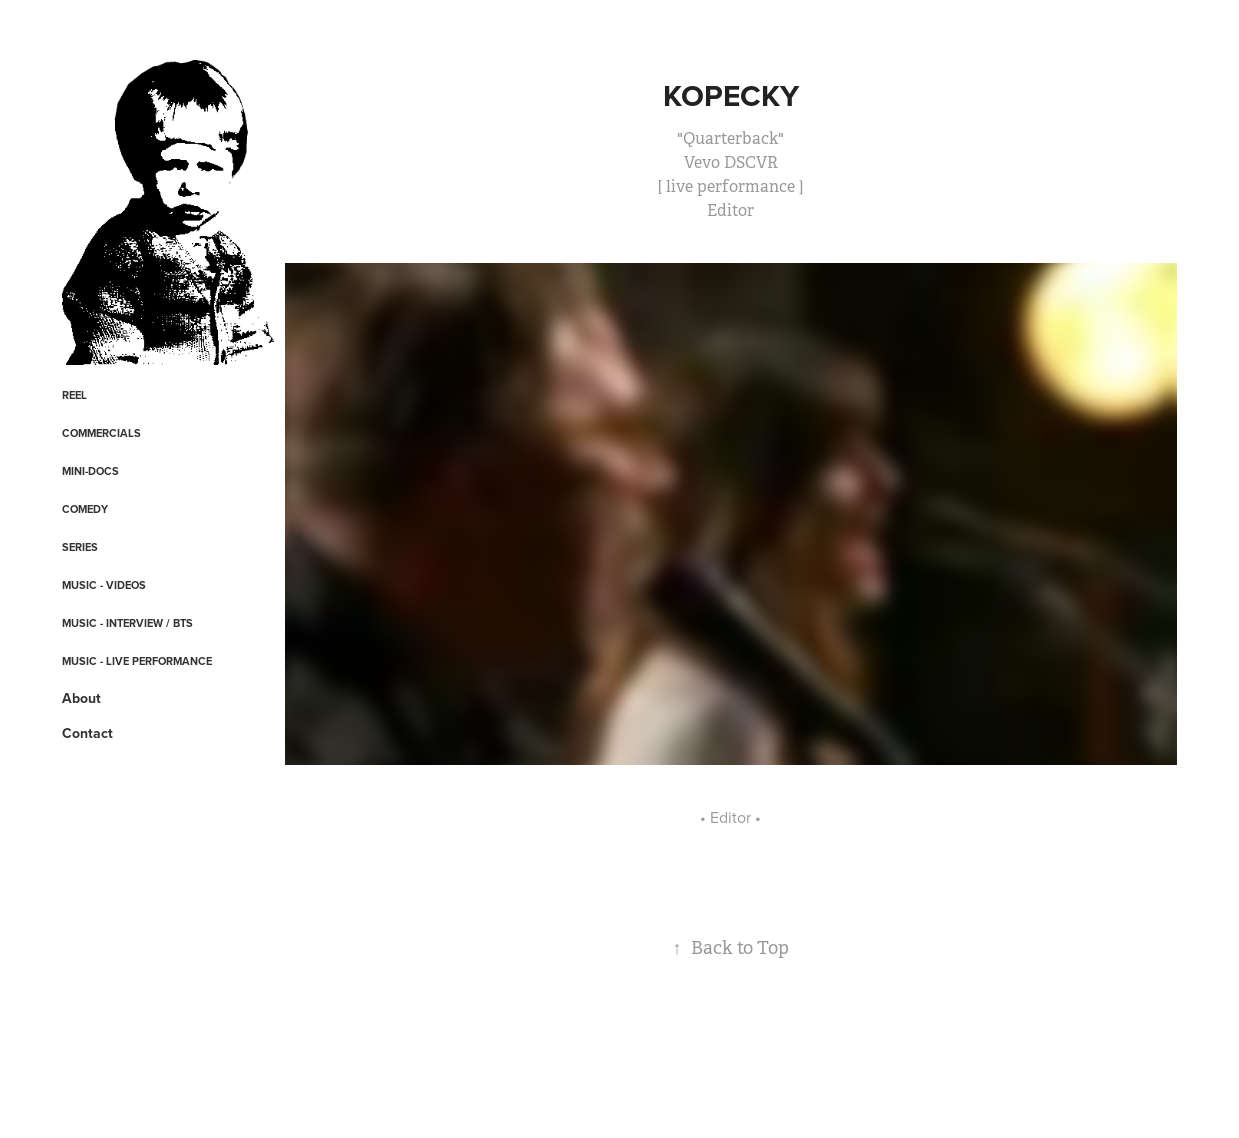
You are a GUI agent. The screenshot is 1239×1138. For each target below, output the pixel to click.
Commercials (101, 433)
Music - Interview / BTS (127, 623)
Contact (87, 733)
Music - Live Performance (137, 661)
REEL (74, 395)
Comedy (85, 509)
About (81, 698)
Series (80, 547)
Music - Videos (104, 585)
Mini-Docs (90, 471)
